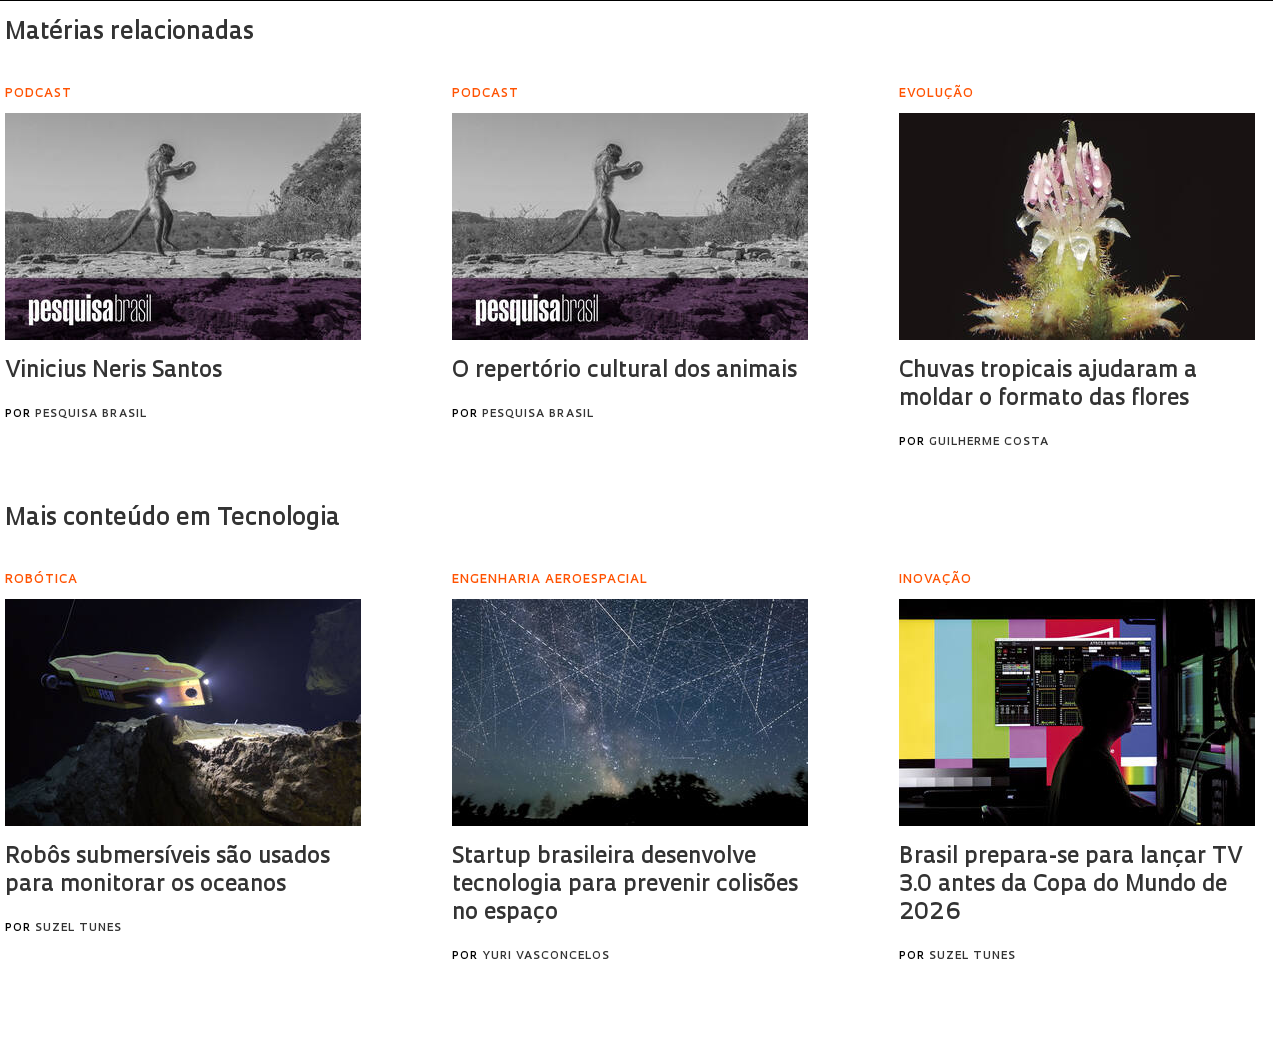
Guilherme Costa (989, 442)
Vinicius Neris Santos (113, 371)
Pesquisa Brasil (91, 414)
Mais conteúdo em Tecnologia (172, 519)
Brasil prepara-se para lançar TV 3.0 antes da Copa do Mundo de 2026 (1070, 885)
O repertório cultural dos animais (624, 371)
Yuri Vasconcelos (546, 956)
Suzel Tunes (78, 928)
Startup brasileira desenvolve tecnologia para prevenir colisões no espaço (625, 885)
